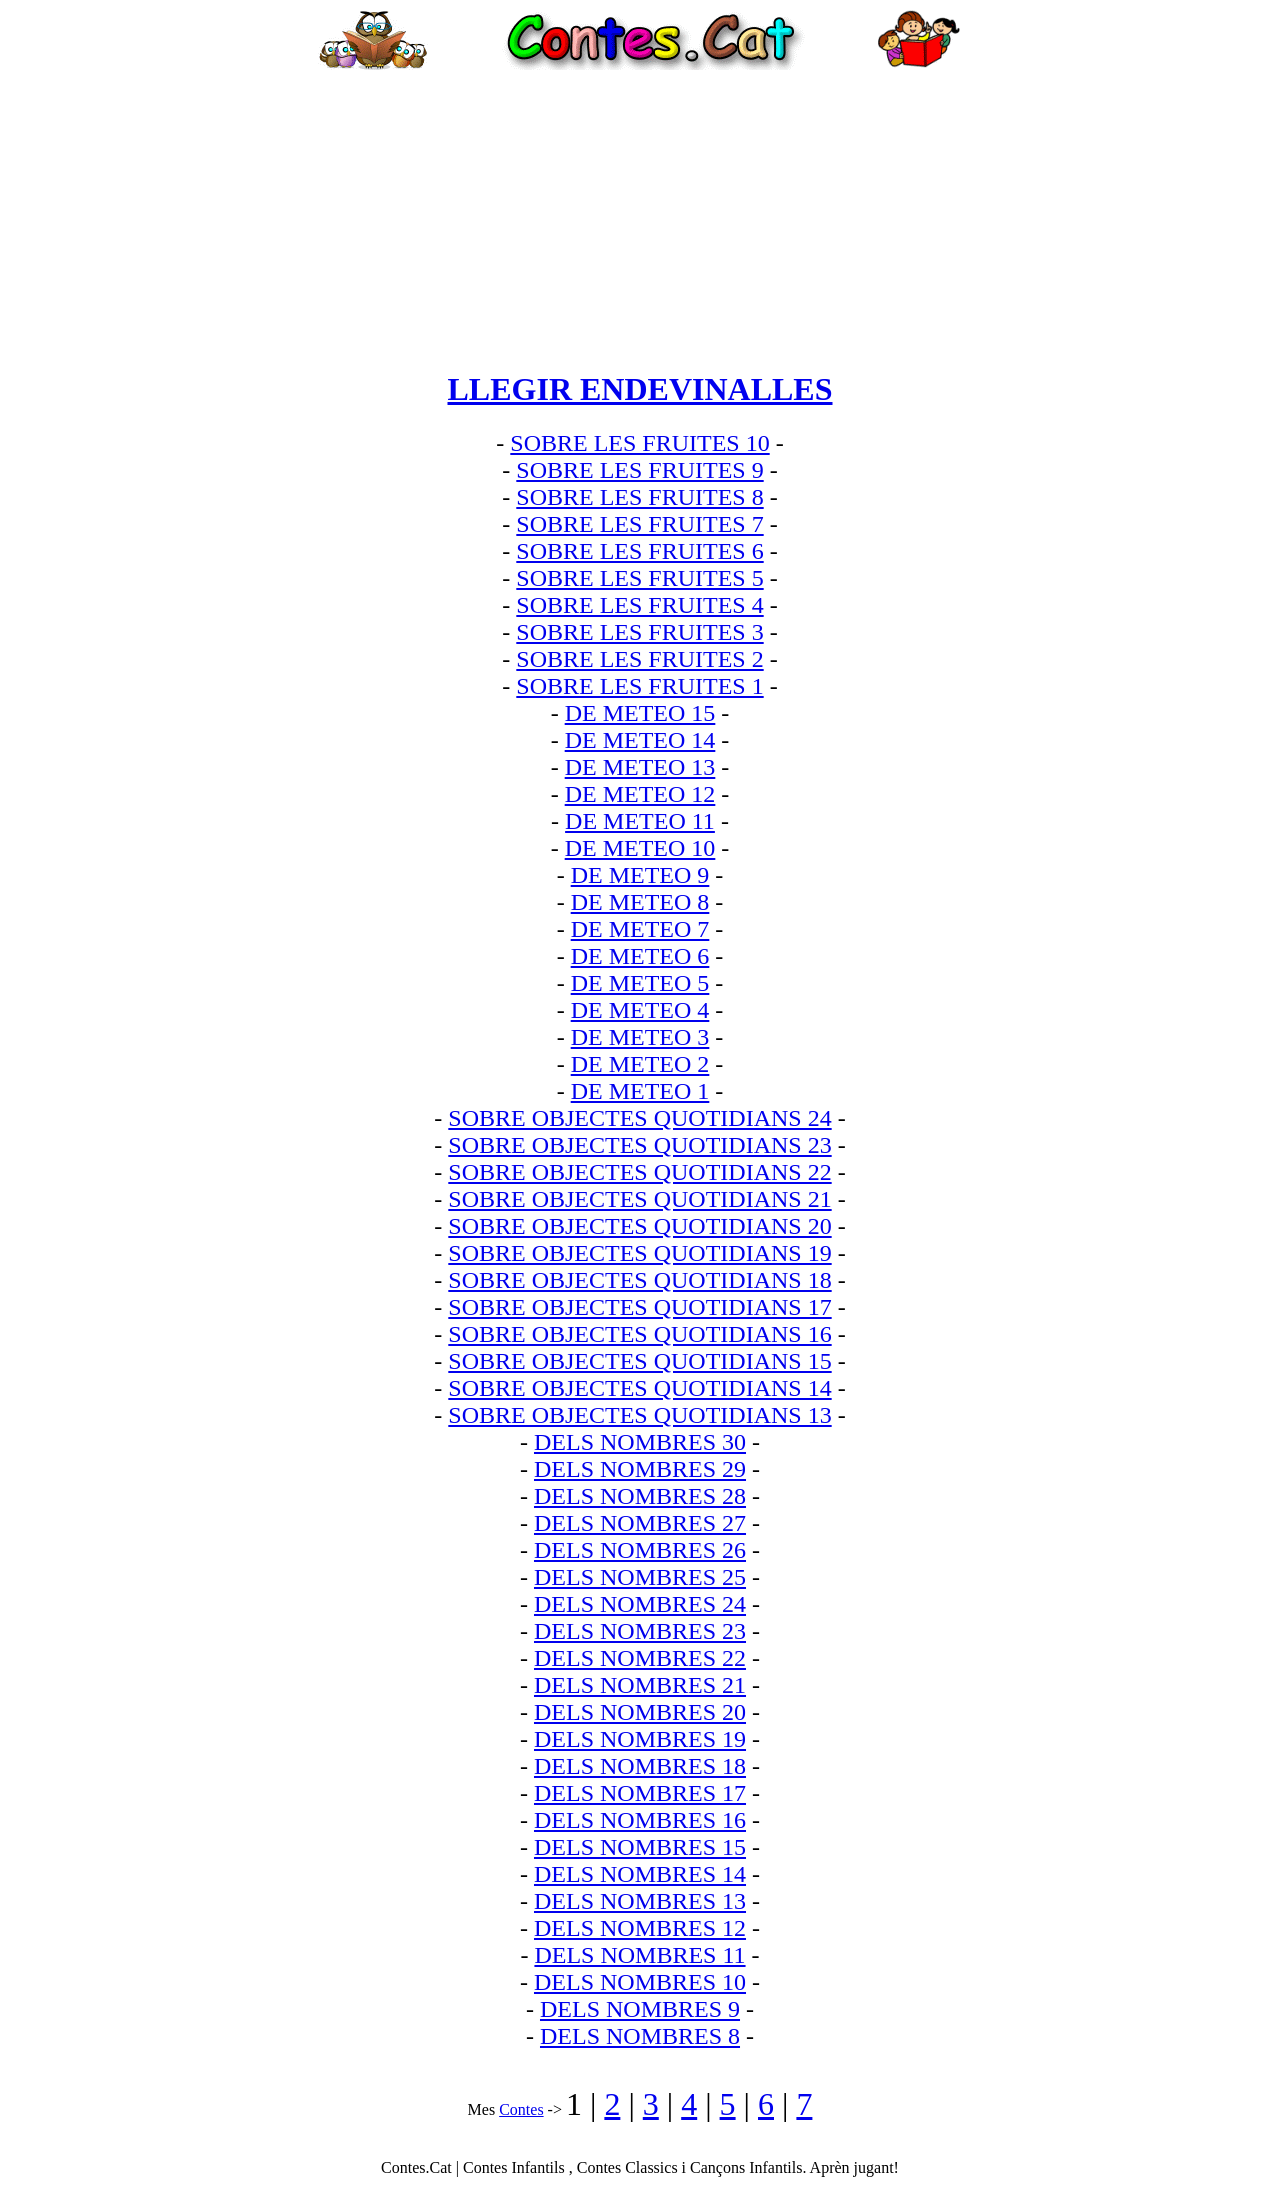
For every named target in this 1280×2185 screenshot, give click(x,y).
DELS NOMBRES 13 (640, 1901)
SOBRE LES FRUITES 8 (639, 497)
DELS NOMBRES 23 (640, 1631)
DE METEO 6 (640, 956)
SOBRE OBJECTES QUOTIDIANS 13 (639, 1415)
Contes (521, 2109)
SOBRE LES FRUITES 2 (639, 659)
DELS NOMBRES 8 (640, 2036)
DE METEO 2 (640, 1064)
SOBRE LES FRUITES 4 (639, 605)
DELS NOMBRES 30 (640, 1442)
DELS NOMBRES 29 (640, 1469)
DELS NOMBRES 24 (640, 1604)
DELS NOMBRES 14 (640, 1874)
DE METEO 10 (640, 848)
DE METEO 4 (640, 1010)
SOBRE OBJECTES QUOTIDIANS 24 (639, 1118)
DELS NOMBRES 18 (640, 1766)
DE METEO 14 (640, 740)
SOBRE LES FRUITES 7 (639, 524)
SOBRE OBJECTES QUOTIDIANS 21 (639, 1199)
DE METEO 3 (640, 1037)
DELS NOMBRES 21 (640, 1685)
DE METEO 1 (640, 1091)
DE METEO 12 (640, 794)
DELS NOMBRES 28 (640, 1496)
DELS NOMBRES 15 (640, 1847)
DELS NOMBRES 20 (640, 1712)
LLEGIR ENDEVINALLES (640, 389)
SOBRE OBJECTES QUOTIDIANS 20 (639, 1226)
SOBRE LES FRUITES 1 (639, 686)
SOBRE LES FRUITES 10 (639, 443)
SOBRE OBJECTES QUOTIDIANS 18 (639, 1280)
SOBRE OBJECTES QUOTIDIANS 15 (639, 1361)
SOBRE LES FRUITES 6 (639, 551)
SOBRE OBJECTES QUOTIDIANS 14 (639, 1388)
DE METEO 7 (640, 929)
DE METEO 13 (640, 767)
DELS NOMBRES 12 (640, 1928)
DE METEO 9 (640, 875)
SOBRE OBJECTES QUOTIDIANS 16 (639, 1334)
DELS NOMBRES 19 (640, 1739)
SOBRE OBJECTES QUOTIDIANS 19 (639, 1253)
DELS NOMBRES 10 (640, 1982)
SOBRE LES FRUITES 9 (639, 470)
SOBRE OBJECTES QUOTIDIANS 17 (639, 1307)
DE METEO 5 (640, 983)
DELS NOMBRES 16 (640, 1820)
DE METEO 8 (640, 902)
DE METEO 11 (640, 821)
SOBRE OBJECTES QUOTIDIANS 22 (639, 1172)
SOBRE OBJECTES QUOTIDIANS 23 (639, 1145)
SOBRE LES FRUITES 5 (639, 578)
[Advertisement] (640, 210)
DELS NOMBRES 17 (640, 1793)
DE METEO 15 (640, 713)
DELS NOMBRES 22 (640, 1658)
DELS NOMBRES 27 (640, 1523)
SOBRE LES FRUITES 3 (639, 632)
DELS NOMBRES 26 (640, 1550)
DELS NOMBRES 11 (639, 1955)
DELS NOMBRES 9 (640, 2009)
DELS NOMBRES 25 (640, 1577)
